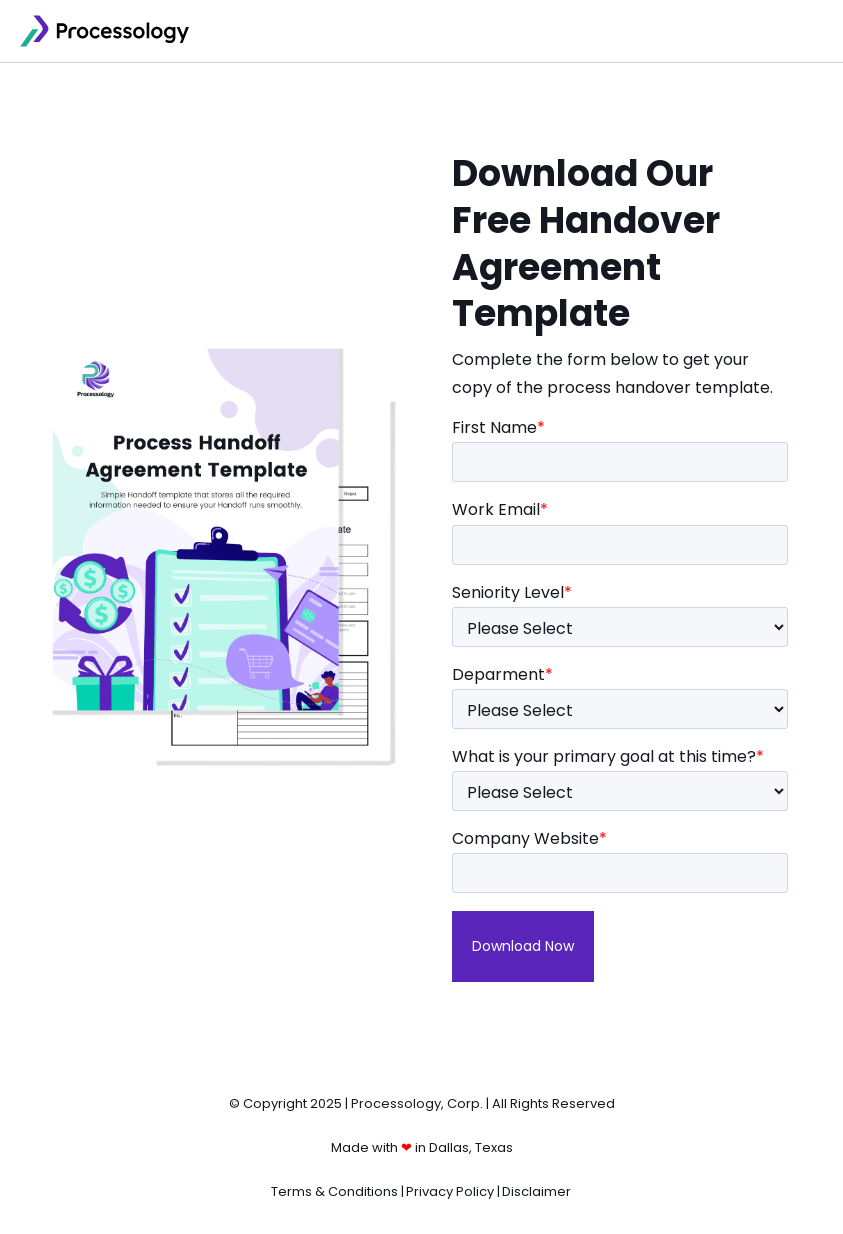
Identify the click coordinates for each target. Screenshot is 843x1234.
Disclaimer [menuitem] (536, 1191)
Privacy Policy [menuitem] (450, 1191)
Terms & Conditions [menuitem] (334, 1191)
